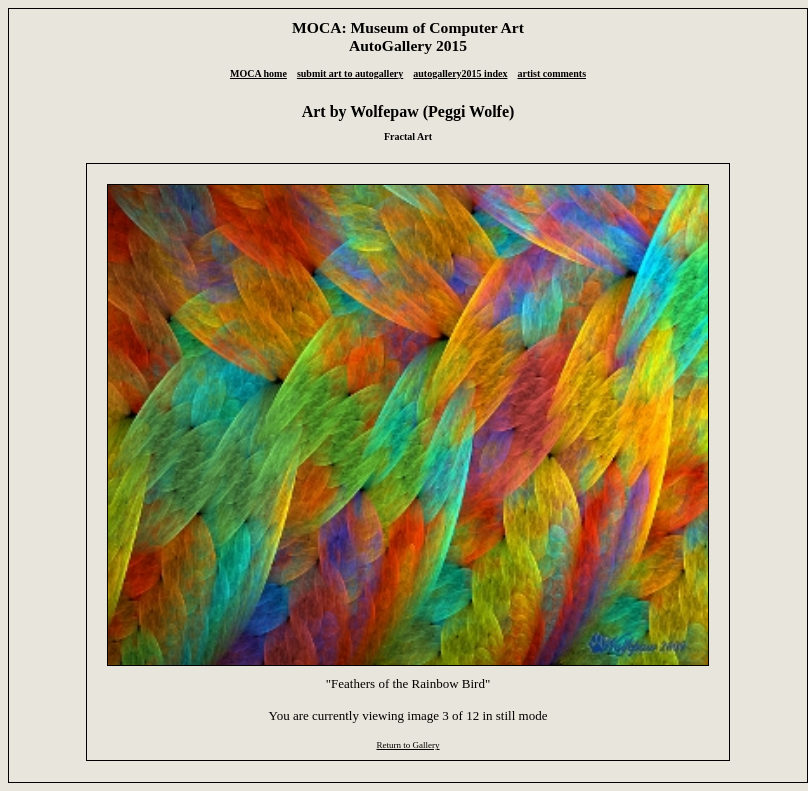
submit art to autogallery (350, 73)
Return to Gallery (407, 745)
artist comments (551, 73)
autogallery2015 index (460, 73)
